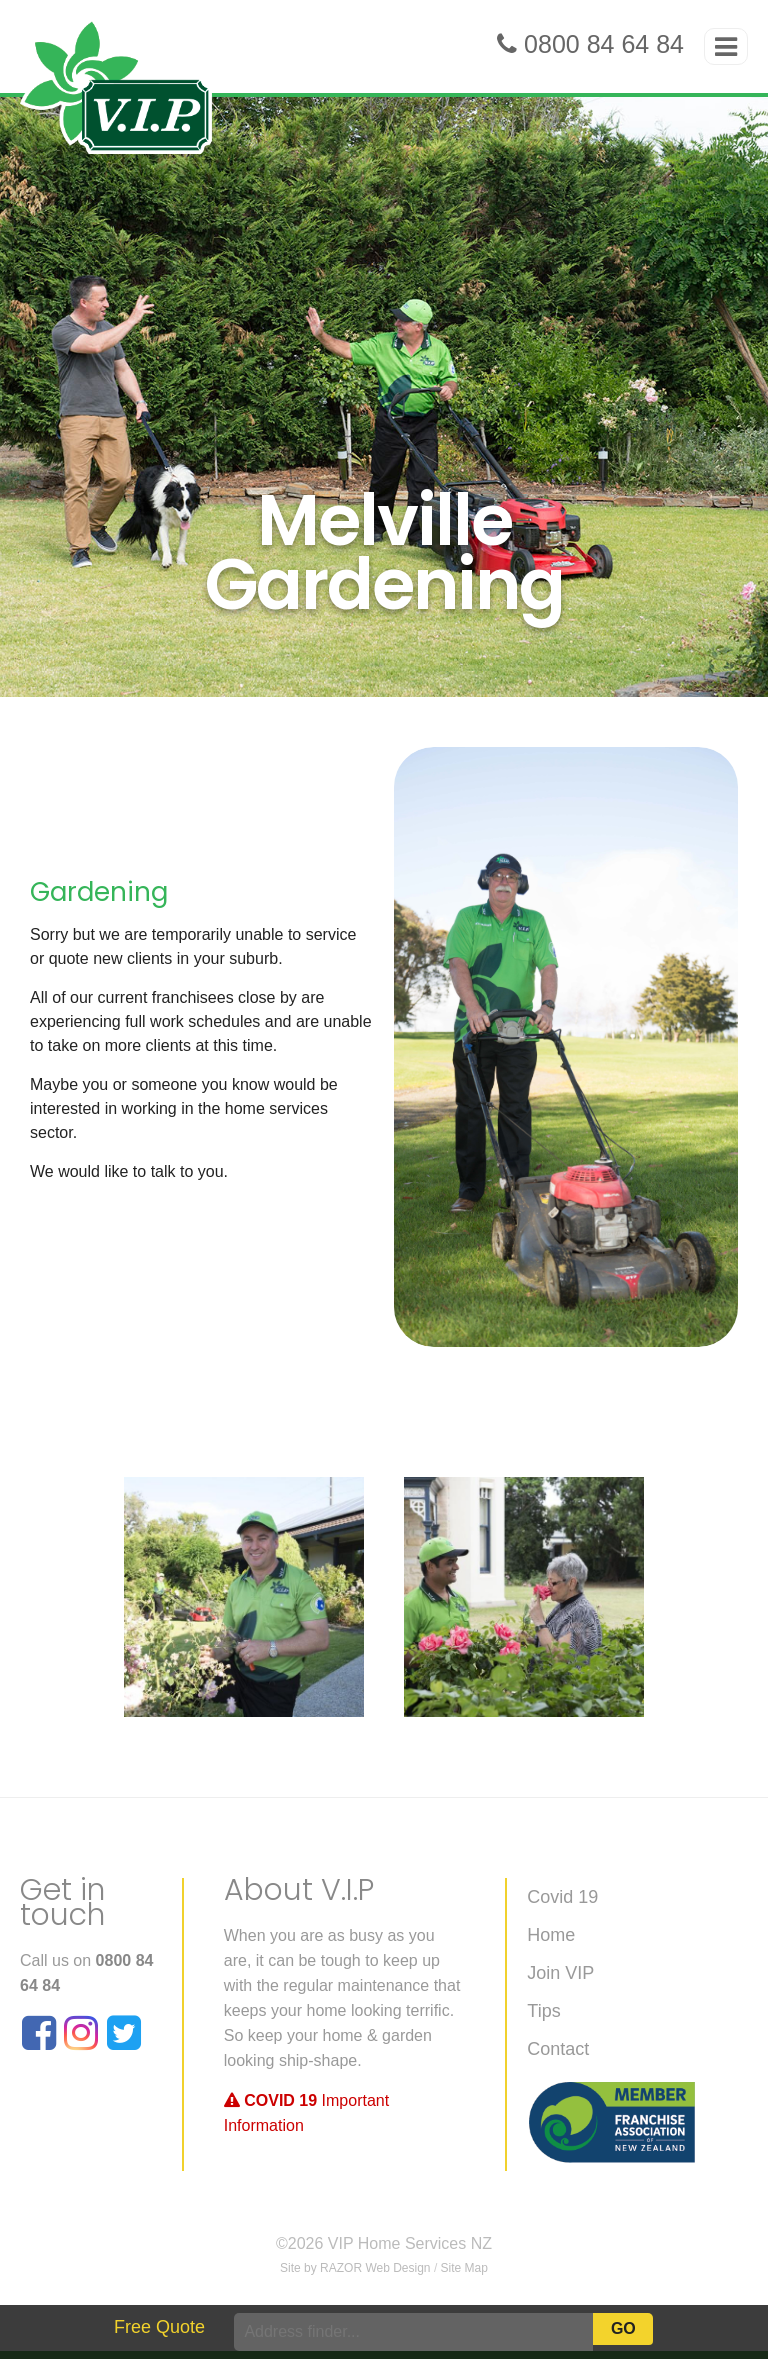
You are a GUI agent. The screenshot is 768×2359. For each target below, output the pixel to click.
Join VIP (560, 1973)
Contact (558, 2049)
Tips (543, 2011)
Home (551, 1935)
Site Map (464, 2268)
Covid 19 (562, 1897)
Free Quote (159, 2327)
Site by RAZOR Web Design (355, 2268)
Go (623, 2328)
